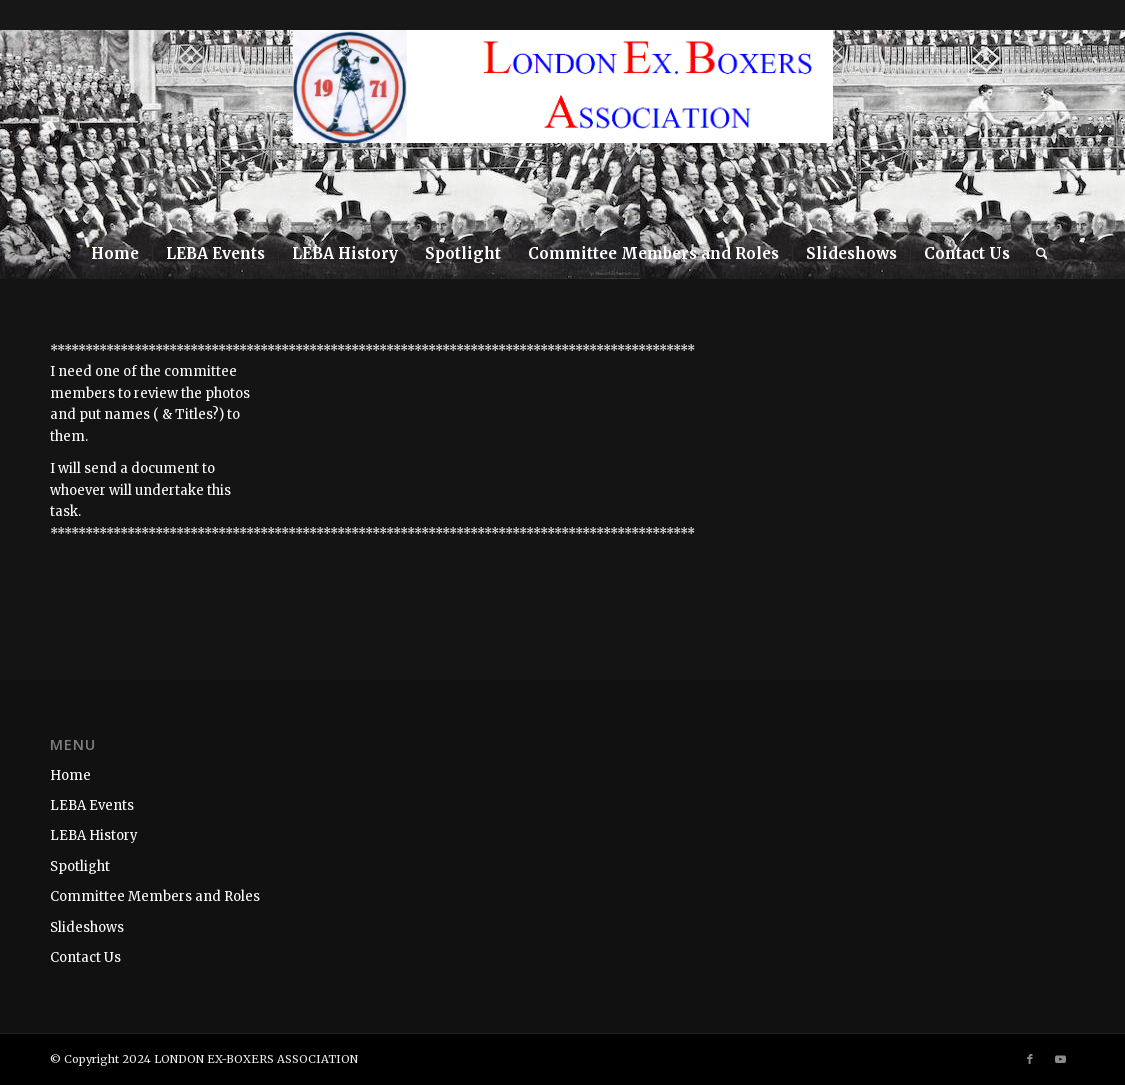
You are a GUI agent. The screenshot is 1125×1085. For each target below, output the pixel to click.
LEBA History (94, 835)
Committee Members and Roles (155, 896)
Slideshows (87, 927)
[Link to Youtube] (1088, 129)
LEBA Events (92, 805)
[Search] (1035, 254)
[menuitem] (115, 254)
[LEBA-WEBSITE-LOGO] (563, 129)
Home (70, 775)
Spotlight (80, 866)
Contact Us (85, 957)
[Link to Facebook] (1058, 129)
